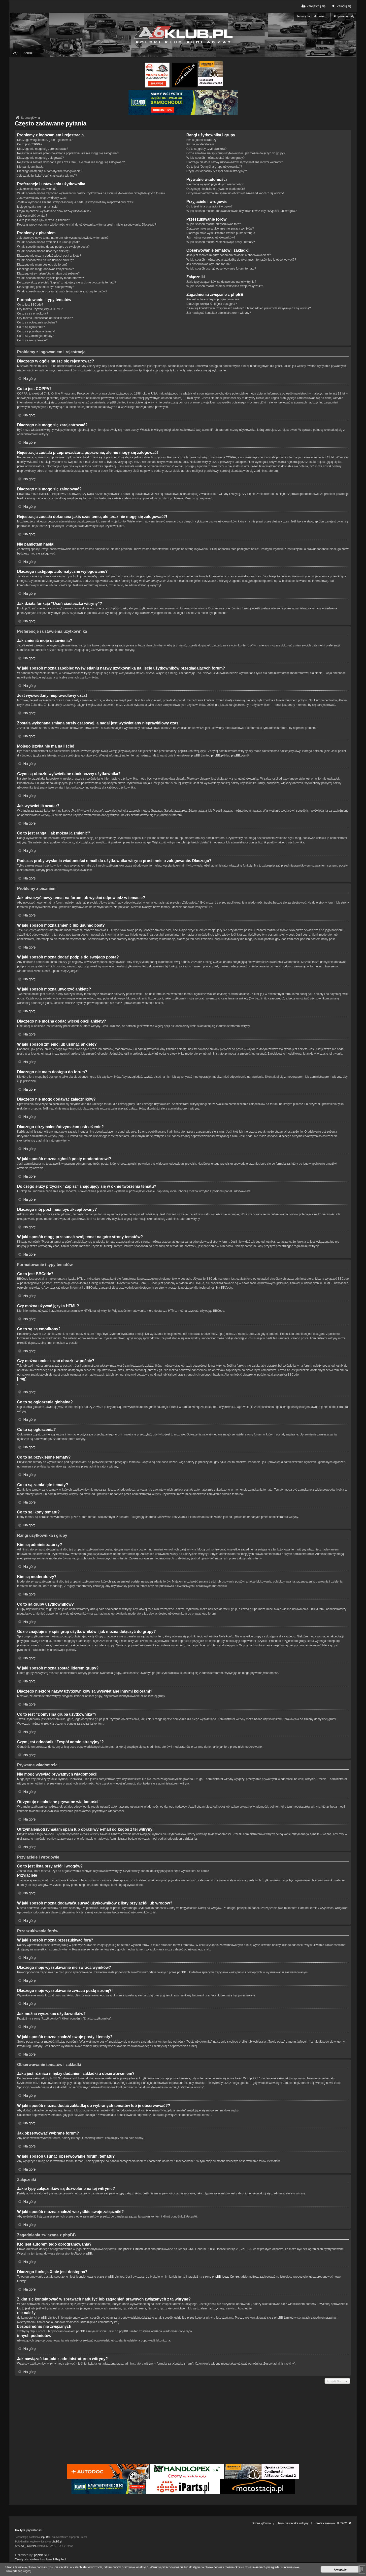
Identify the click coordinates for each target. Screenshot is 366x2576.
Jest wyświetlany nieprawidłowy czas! (42, 197)
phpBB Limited (133, 2249)
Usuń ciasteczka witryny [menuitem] (292, 2523)
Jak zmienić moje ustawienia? (37, 189)
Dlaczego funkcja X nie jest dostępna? (211, 304)
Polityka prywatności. (29, 2530)
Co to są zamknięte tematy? (35, 336)
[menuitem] (35, 2559)
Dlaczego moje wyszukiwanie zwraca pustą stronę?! (220, 233)
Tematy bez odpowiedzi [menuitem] (312, 16)
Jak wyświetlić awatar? (32, 215)
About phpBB (83, 2253)
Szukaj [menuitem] (28, 53)
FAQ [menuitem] (15, 53)
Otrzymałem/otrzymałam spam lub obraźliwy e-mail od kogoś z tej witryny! (235, 193)
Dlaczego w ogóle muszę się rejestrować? (44, 140)
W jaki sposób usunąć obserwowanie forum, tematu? (221, 268)
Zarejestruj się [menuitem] (313, 6)
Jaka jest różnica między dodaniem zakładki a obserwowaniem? (228, 255)
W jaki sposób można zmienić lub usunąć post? (48, 242)
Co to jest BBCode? (30, 304)
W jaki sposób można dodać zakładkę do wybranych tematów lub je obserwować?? (241, 259)
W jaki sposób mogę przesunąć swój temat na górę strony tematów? (62, 291)
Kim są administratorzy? (202, 140)
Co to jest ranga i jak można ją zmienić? (43, 220)
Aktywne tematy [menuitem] (343, 16)
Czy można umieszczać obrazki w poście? (45, 318)
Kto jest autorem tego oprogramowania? (212, 299)
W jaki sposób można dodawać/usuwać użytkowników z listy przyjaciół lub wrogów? (241, 211)
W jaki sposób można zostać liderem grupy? (215, 157)
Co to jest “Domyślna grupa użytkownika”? (214, 166)
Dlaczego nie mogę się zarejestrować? (42, 149)
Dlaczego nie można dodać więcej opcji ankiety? (49, 255)
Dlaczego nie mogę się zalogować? (40, 157)
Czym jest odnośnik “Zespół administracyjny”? (216, 171)
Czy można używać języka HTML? (40, 309)
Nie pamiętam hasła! (30, 166)
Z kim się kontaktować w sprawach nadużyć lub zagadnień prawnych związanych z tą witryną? (248, 308)
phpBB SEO (42, 2555)
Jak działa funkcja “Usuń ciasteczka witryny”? (47, 175)
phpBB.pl (217, 755)
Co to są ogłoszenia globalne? (37, 322)
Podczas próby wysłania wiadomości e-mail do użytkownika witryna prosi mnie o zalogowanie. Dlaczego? (86, 224)
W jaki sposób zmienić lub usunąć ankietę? (45, 260)
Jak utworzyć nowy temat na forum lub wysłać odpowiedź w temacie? (62, 237)
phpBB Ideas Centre (225, 2276)
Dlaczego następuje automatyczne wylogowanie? (49, 171)
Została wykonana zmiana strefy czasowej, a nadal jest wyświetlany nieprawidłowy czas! (75, 202)
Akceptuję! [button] (340, 2569)
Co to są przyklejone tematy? (36, 331)
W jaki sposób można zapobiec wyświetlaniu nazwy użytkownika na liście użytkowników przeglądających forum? (91, 193)
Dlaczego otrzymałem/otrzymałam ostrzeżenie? (48, 273)
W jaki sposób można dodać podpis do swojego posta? (53, 246)
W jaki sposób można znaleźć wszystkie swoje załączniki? (224, 286)
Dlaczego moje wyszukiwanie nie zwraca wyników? (220, 228)
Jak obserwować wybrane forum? (208, 264)
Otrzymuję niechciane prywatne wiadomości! (215, 189)
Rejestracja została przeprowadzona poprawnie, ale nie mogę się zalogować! (68, 153)
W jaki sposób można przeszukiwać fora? (213, 224)
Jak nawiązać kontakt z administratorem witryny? (218, 313)
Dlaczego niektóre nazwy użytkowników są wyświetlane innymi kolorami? (234, 162)
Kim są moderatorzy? (200, 144)
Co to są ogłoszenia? (31, 327)
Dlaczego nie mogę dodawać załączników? (45, 269)
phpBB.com (239, 755)
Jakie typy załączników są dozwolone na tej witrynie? (221, 281)
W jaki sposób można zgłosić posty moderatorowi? (50, 278)
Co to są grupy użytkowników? (206, 149)
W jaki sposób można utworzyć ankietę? (43, 251)
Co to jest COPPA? (29, 144)
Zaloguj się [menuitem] (341, 6)
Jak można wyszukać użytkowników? (210, 237)
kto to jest (23, 2308)
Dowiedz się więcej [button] (18, 2571)
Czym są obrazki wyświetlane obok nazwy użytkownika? (54, 211)
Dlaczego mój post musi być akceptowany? (45, 287)
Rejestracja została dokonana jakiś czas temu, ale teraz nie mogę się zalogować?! (71, 162)
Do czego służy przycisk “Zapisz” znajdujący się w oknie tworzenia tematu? (66, 282)
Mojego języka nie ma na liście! (37, 206)
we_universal (28, 2545)
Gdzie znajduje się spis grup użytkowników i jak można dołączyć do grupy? (235, 153)
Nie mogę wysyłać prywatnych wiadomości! (214, 184)
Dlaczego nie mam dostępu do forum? (42, 264)
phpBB (44, 2537)
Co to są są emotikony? (32, 313)
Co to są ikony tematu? (32, 340)
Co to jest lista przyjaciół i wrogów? (209, 206)
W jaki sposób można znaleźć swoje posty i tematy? (220, 242)
